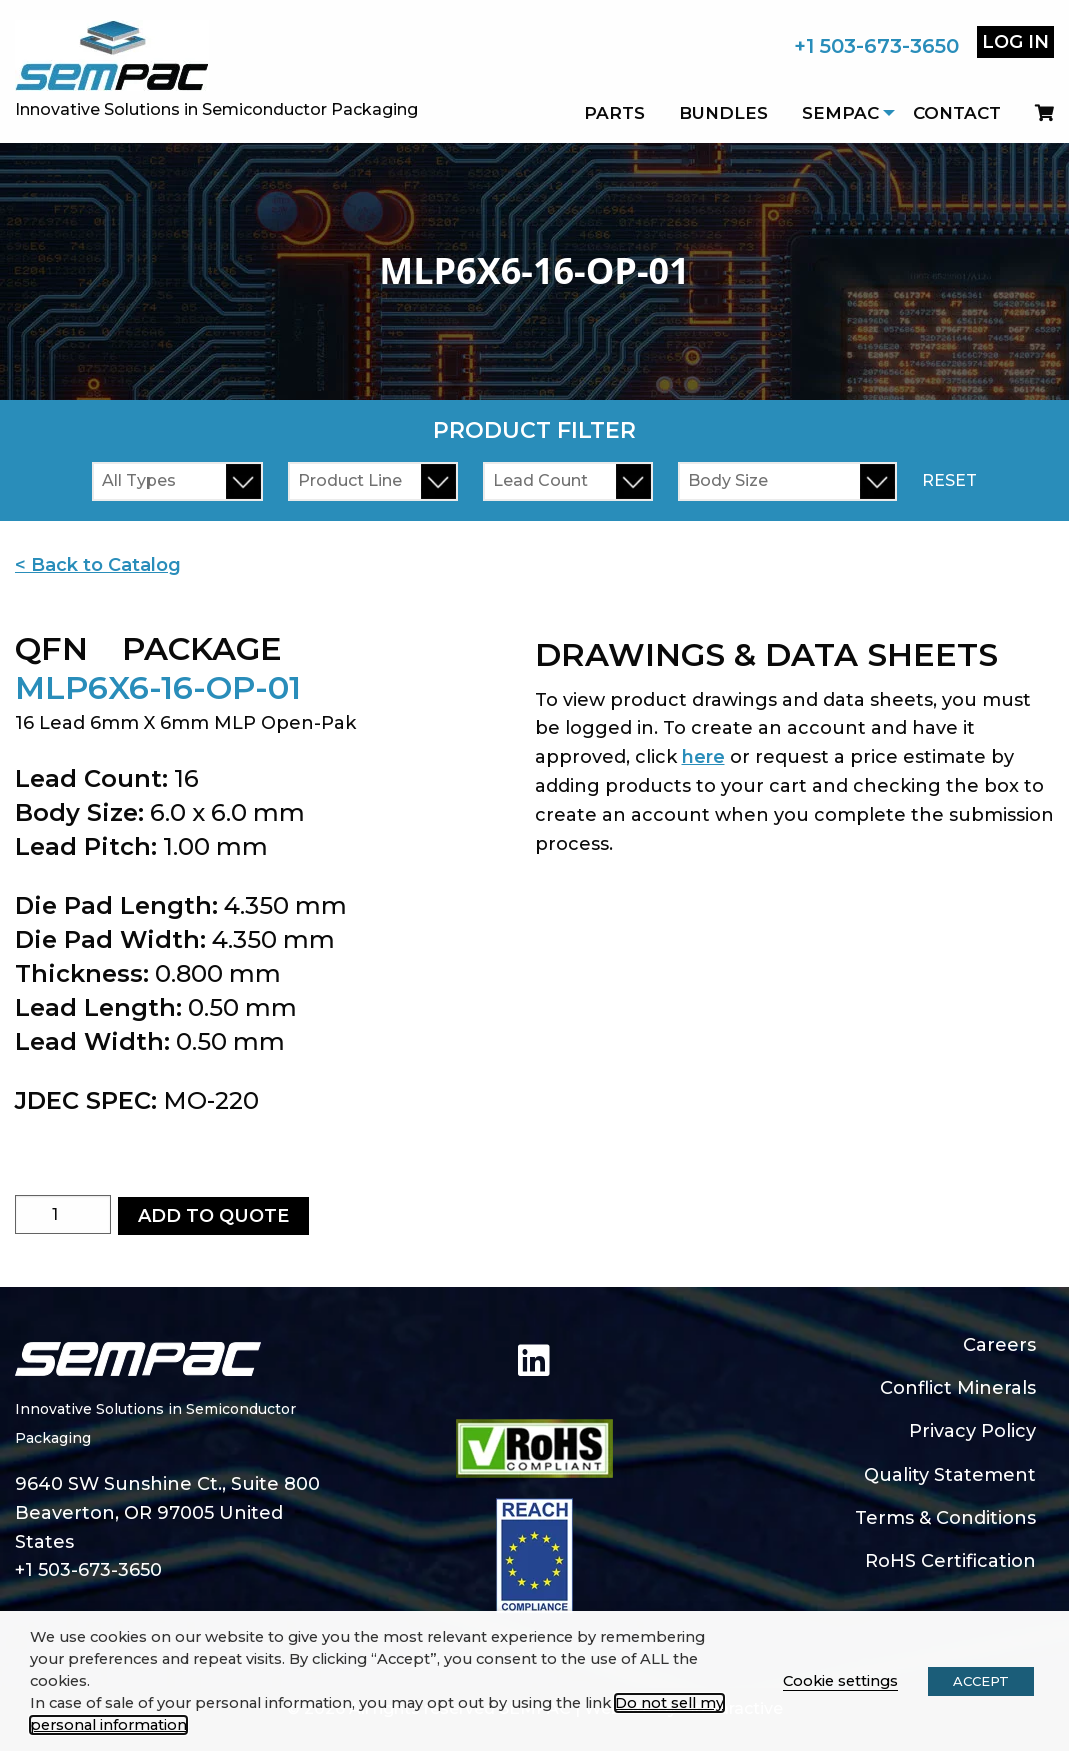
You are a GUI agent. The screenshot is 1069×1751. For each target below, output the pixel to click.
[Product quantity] (63, 1214)
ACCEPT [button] (981, 1681)
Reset (949, 480)
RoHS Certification (950, 1561)
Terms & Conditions (945, 1518)
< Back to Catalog (98, 565)
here (703, 757)
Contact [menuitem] (957, 113)
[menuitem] (1036, 113)
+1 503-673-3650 (876, 46)
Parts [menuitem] (614, 113)
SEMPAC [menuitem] (840, 113)
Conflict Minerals (958, 1388)
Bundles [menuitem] (723, 113)
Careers (999, 1345)
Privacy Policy (972, 1431)
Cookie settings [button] (840, 1681)
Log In (1015, 42)
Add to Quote (213, 1216)
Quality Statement (950, 1475)
